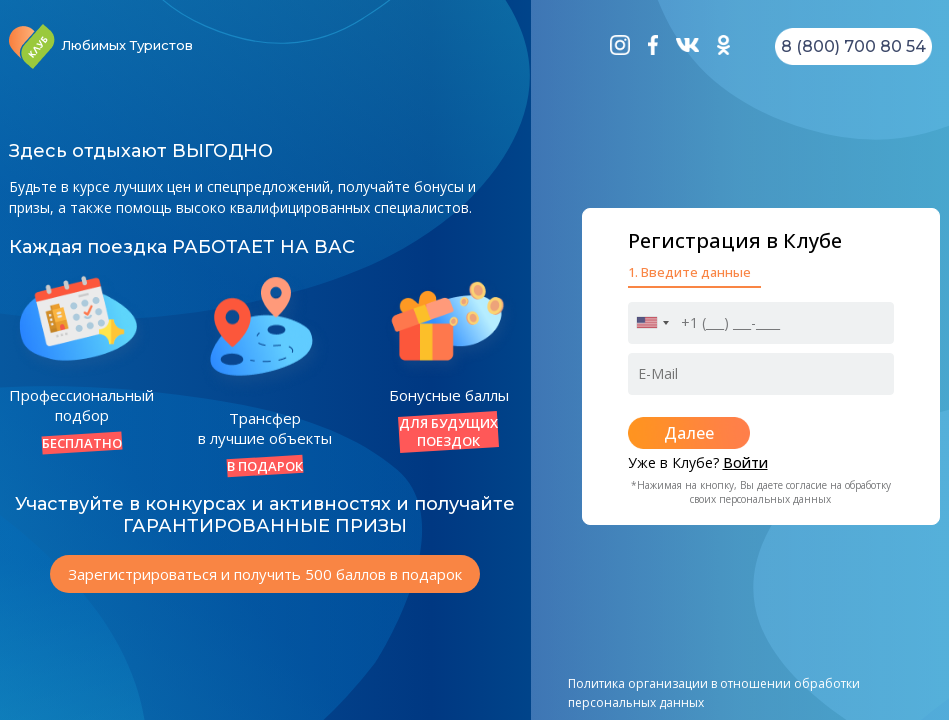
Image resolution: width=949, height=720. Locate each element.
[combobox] (652, 323)
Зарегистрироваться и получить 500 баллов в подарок (265, 574)
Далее (689, 433)
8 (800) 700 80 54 (853, 46)
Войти (745, 462)
